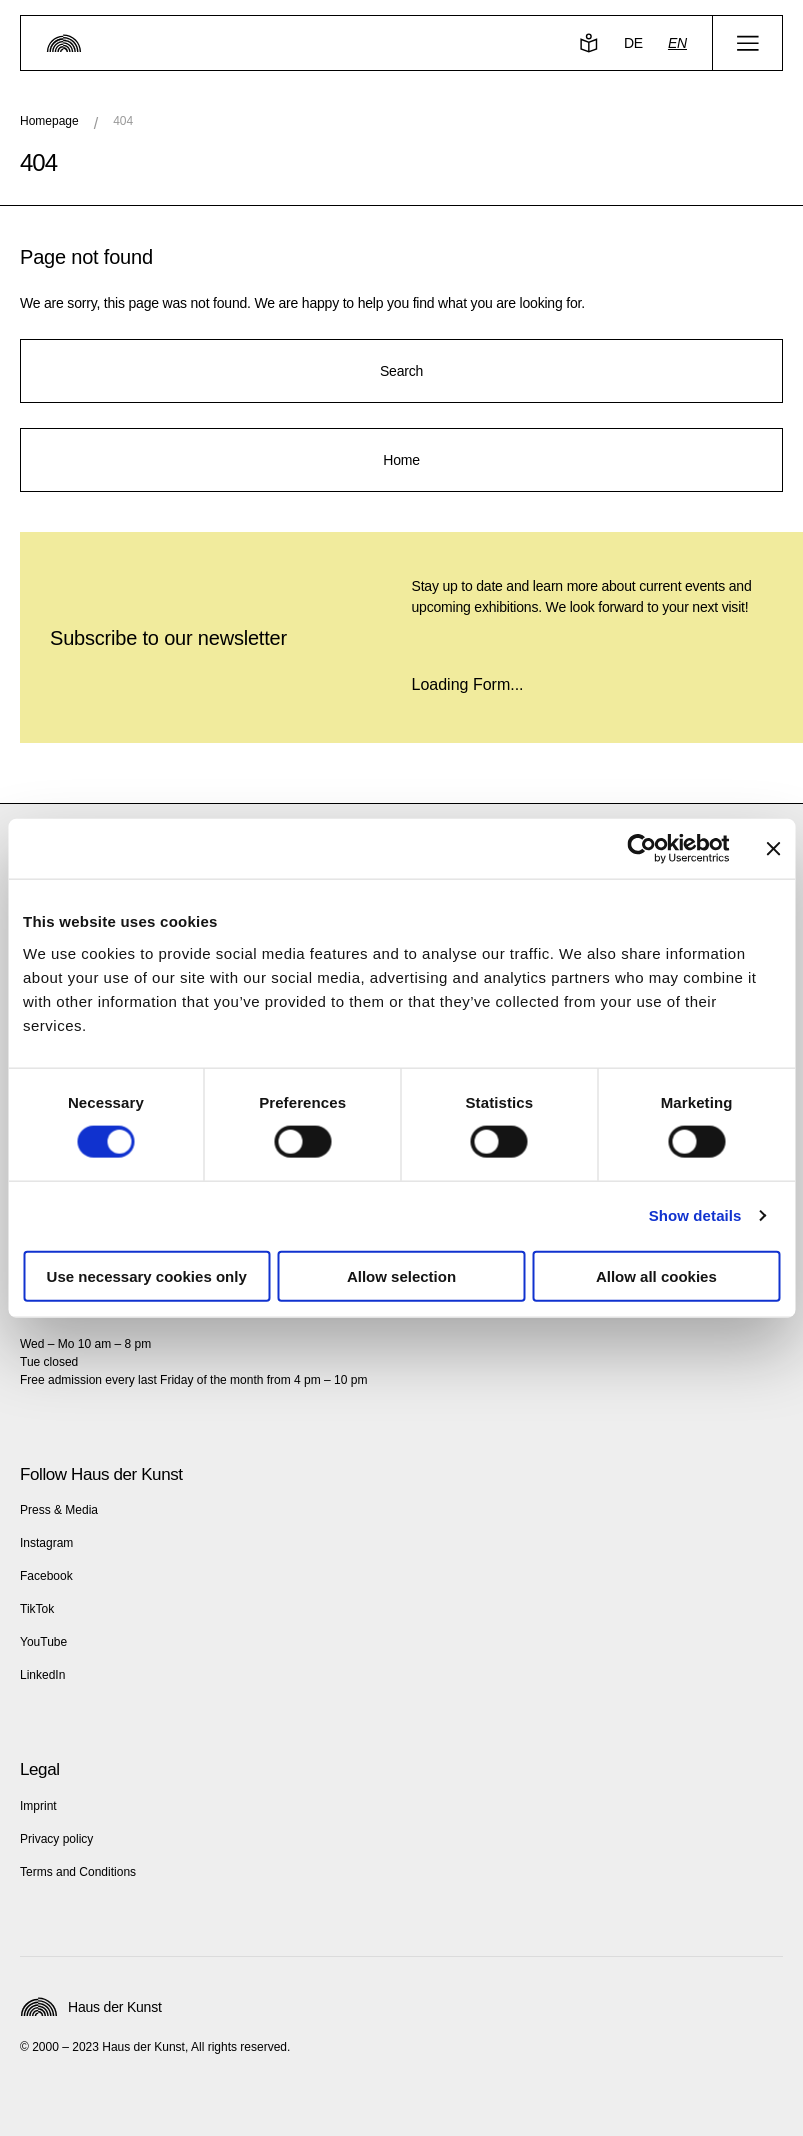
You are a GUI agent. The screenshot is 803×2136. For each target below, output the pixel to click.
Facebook (46, 1576)
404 (123, 121)
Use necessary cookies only (147, 1275)
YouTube (43, 1642)
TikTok (37, 1609)
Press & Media (59, 1510)
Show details (695, 1215)
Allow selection (401, 1275)
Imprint (38, 1806)
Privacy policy (56, 1839)
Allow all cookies (656, 1275)
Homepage (49, 121)
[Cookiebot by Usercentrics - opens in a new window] (641, 849)
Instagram (46, 1543)
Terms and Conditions (78, 1872)
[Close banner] (773, 849)
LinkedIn (42, 1675)
